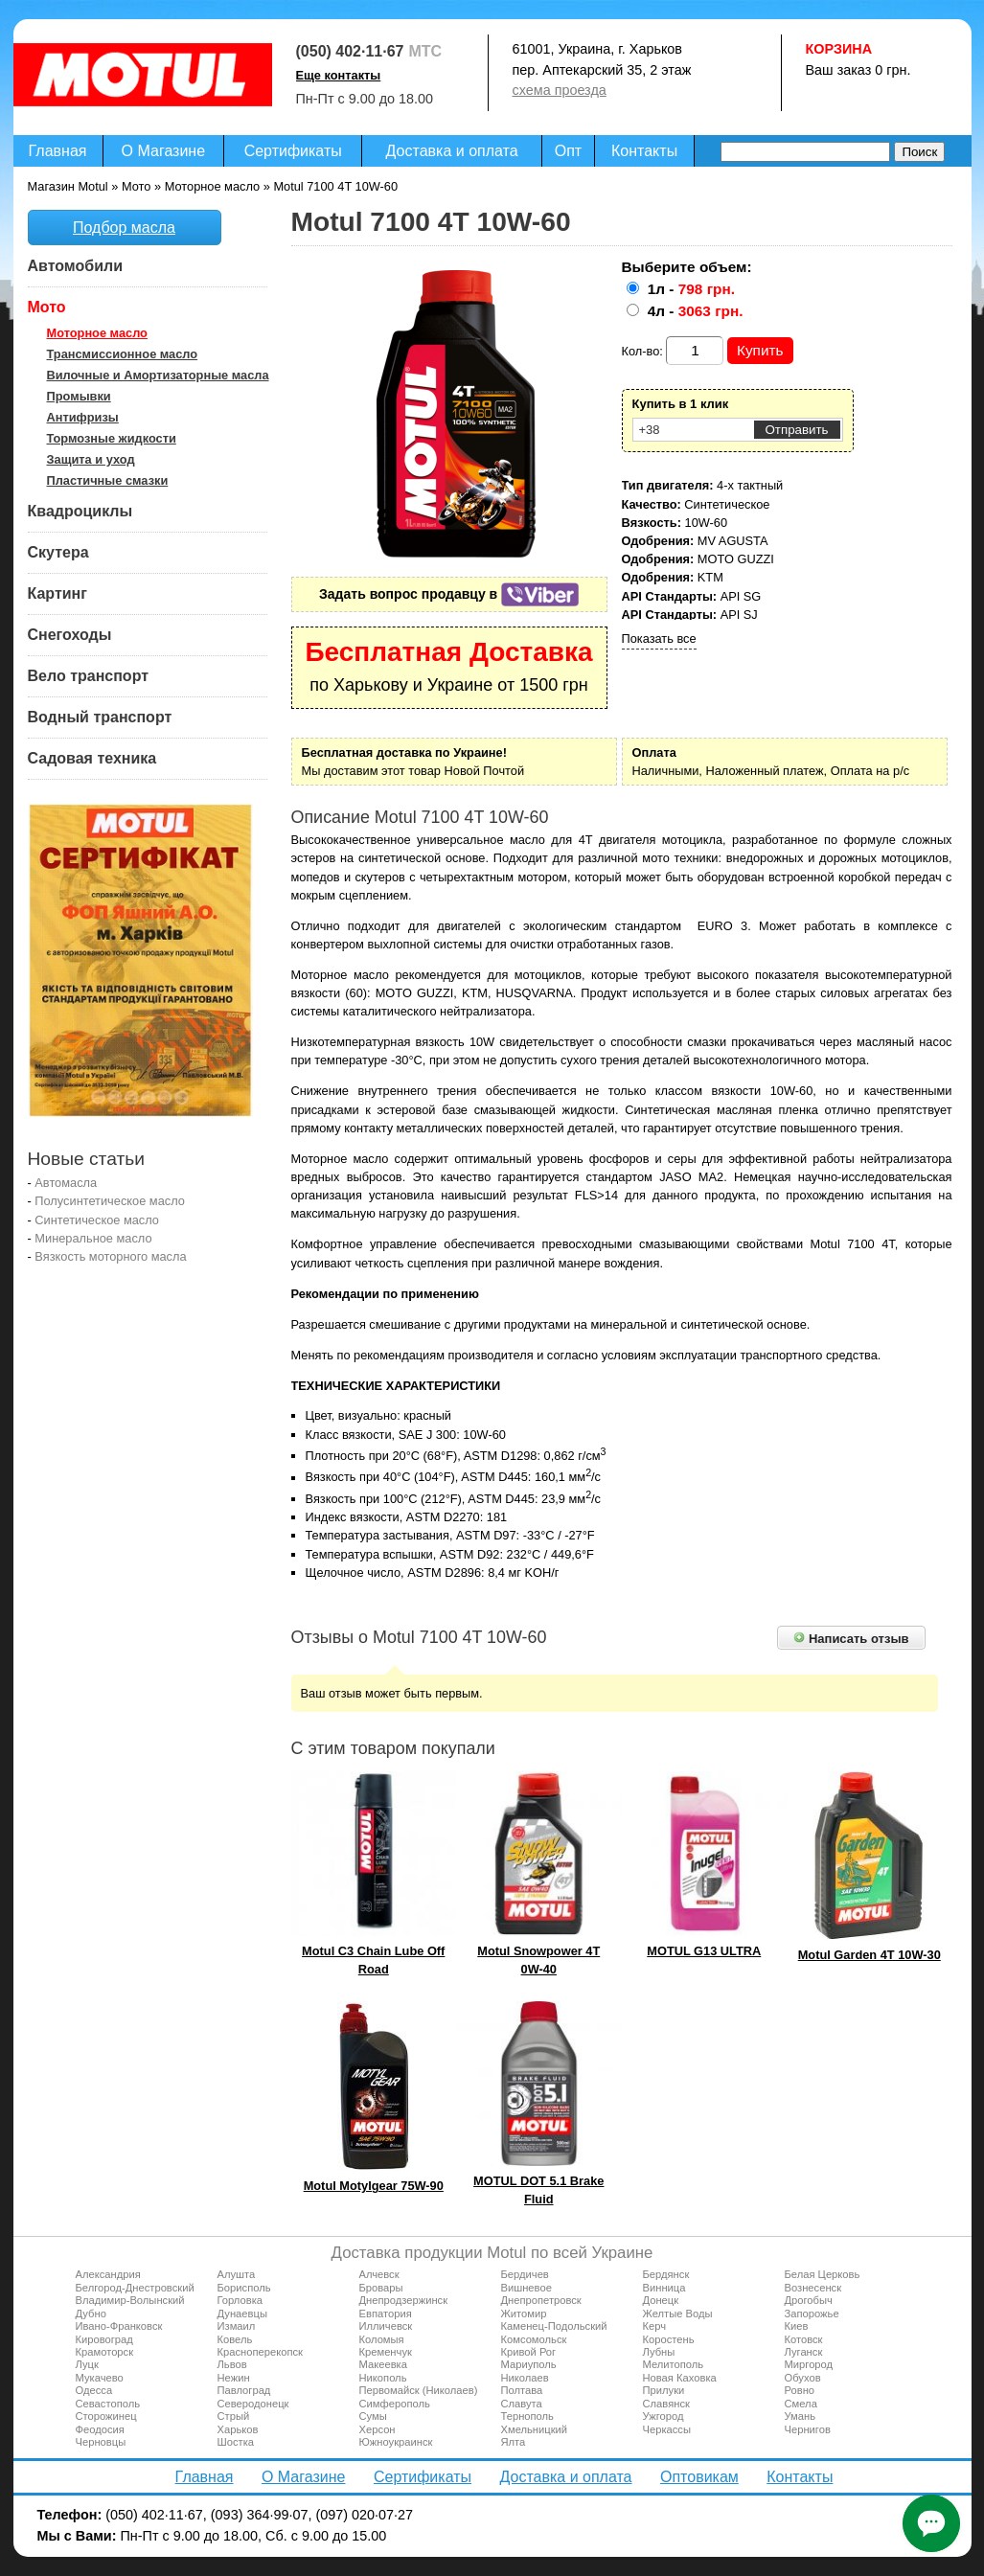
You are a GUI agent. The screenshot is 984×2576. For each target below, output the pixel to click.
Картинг (57, 593)
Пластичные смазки (108, 480)
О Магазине (164, 151)
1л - (691, 289)
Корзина (839, 49)
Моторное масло (97, 333)
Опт (568, 151)
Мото (47, 307)
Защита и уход (91, 459)
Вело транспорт (88, 676)
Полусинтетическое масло (109, 1201)
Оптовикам (699, 2477)
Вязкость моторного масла (110, 1256)
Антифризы (83, 417)
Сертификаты (293, 151)
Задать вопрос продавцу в (449, 594)
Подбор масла (124, 227)
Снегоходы (70, 635)
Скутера (58, 552)
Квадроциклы (80, 511)
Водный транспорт (100, 717)
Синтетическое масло (96, 1220)
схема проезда (559, 90)
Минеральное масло (92, 1238)
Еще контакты (338, 75)
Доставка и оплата (452, 151)
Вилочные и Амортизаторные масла (158, 375)
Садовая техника (92, 758)
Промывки (79, 396)
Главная (58, 151)
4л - (696, 311)
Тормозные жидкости (111, 438)
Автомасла (65, 1182)
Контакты (644, 151)
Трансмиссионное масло (122, 354)
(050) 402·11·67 (350, 51)
